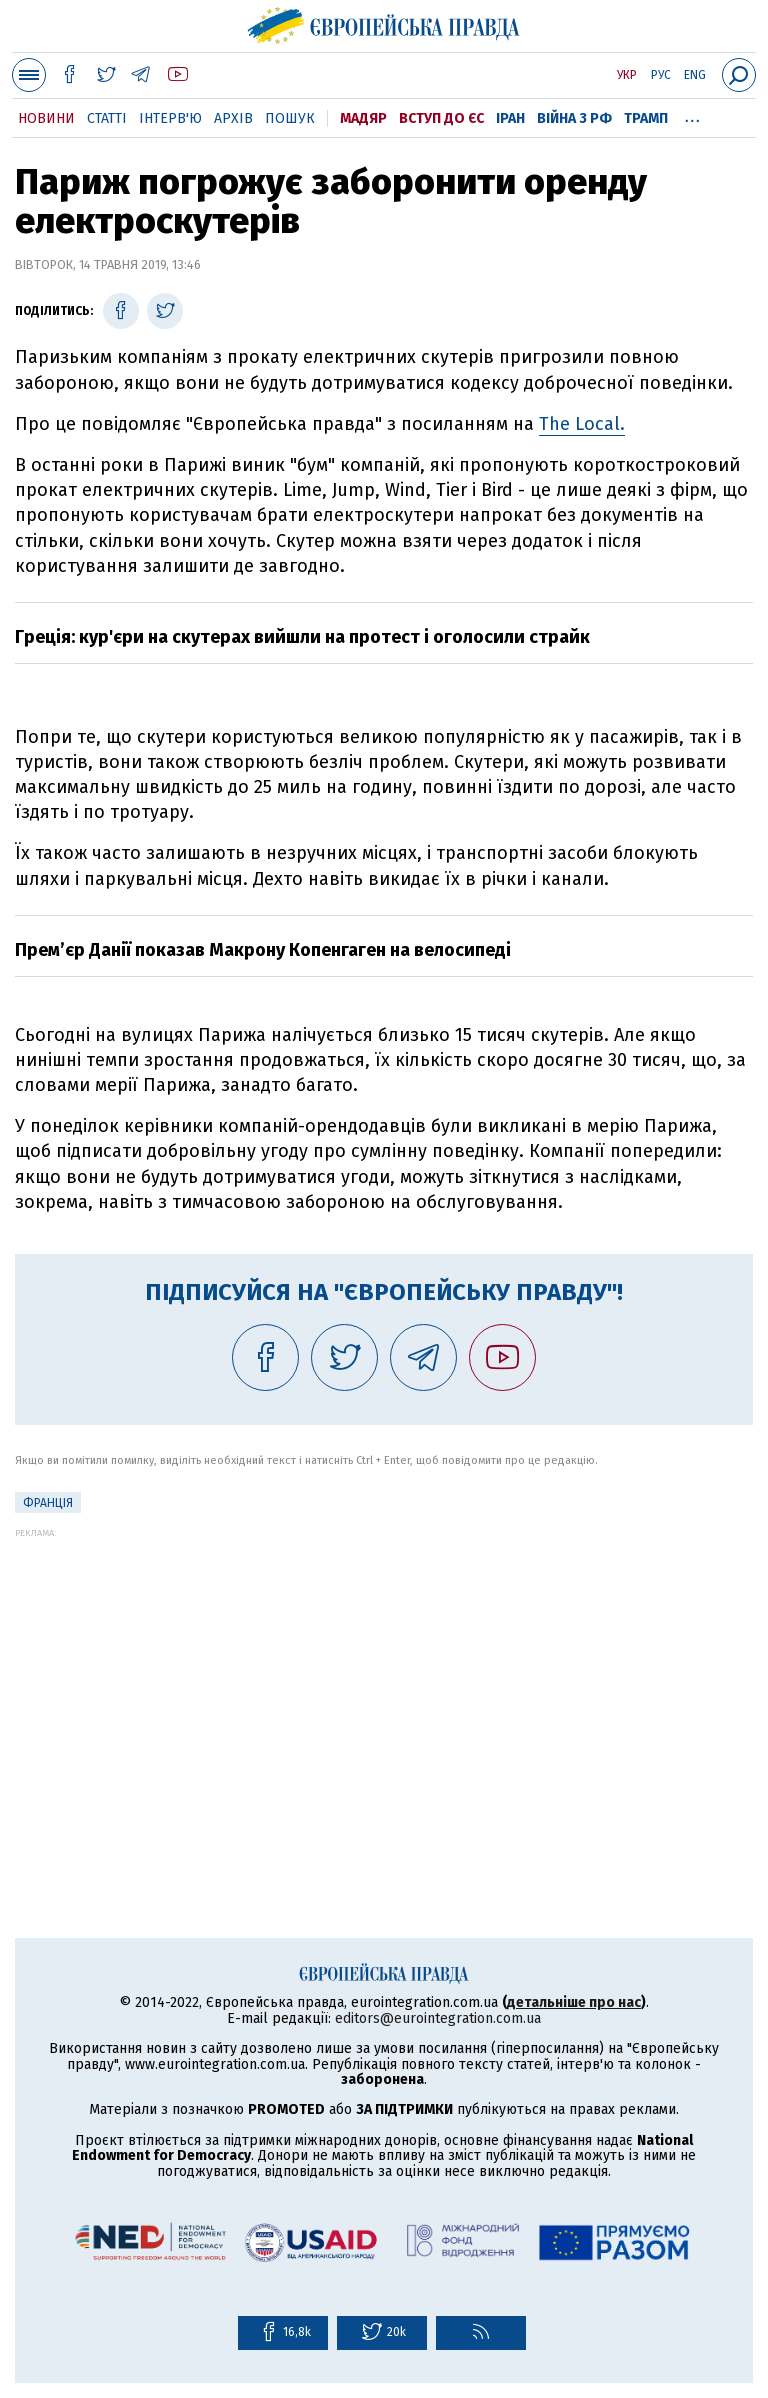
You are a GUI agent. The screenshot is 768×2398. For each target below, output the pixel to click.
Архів (233, 118)
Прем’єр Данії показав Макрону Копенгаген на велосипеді (263, 950)
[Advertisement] (384, 1678)
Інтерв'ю (170, 118)
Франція (48, 1503)
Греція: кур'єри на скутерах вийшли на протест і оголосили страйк (302, 637)
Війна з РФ (574, 118)
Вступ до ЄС (441, 118)
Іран (510, 118)
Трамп (646, 118)
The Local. (582, 424)
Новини (46, 118)
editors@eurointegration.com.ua (438, 2018)
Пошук (290, 118)
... (692, 115)
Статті (107, 118)
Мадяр (363, 118)
